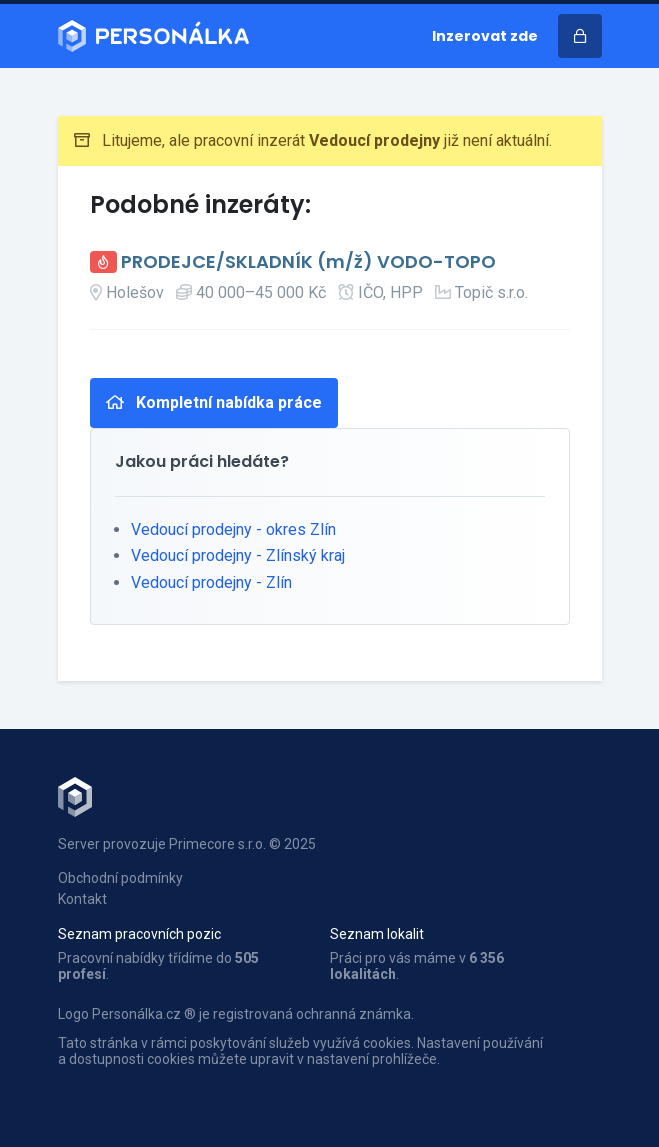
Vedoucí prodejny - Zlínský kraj (238, 555)
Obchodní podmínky (120, 878)
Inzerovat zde (485, 36)
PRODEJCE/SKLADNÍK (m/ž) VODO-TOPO (308, 262)
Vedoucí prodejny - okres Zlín (233, 529)
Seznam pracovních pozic (139, 934)
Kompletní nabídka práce (214, 402)
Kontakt (82, 899)
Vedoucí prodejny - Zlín (211, 582)
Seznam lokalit (377, 934)
